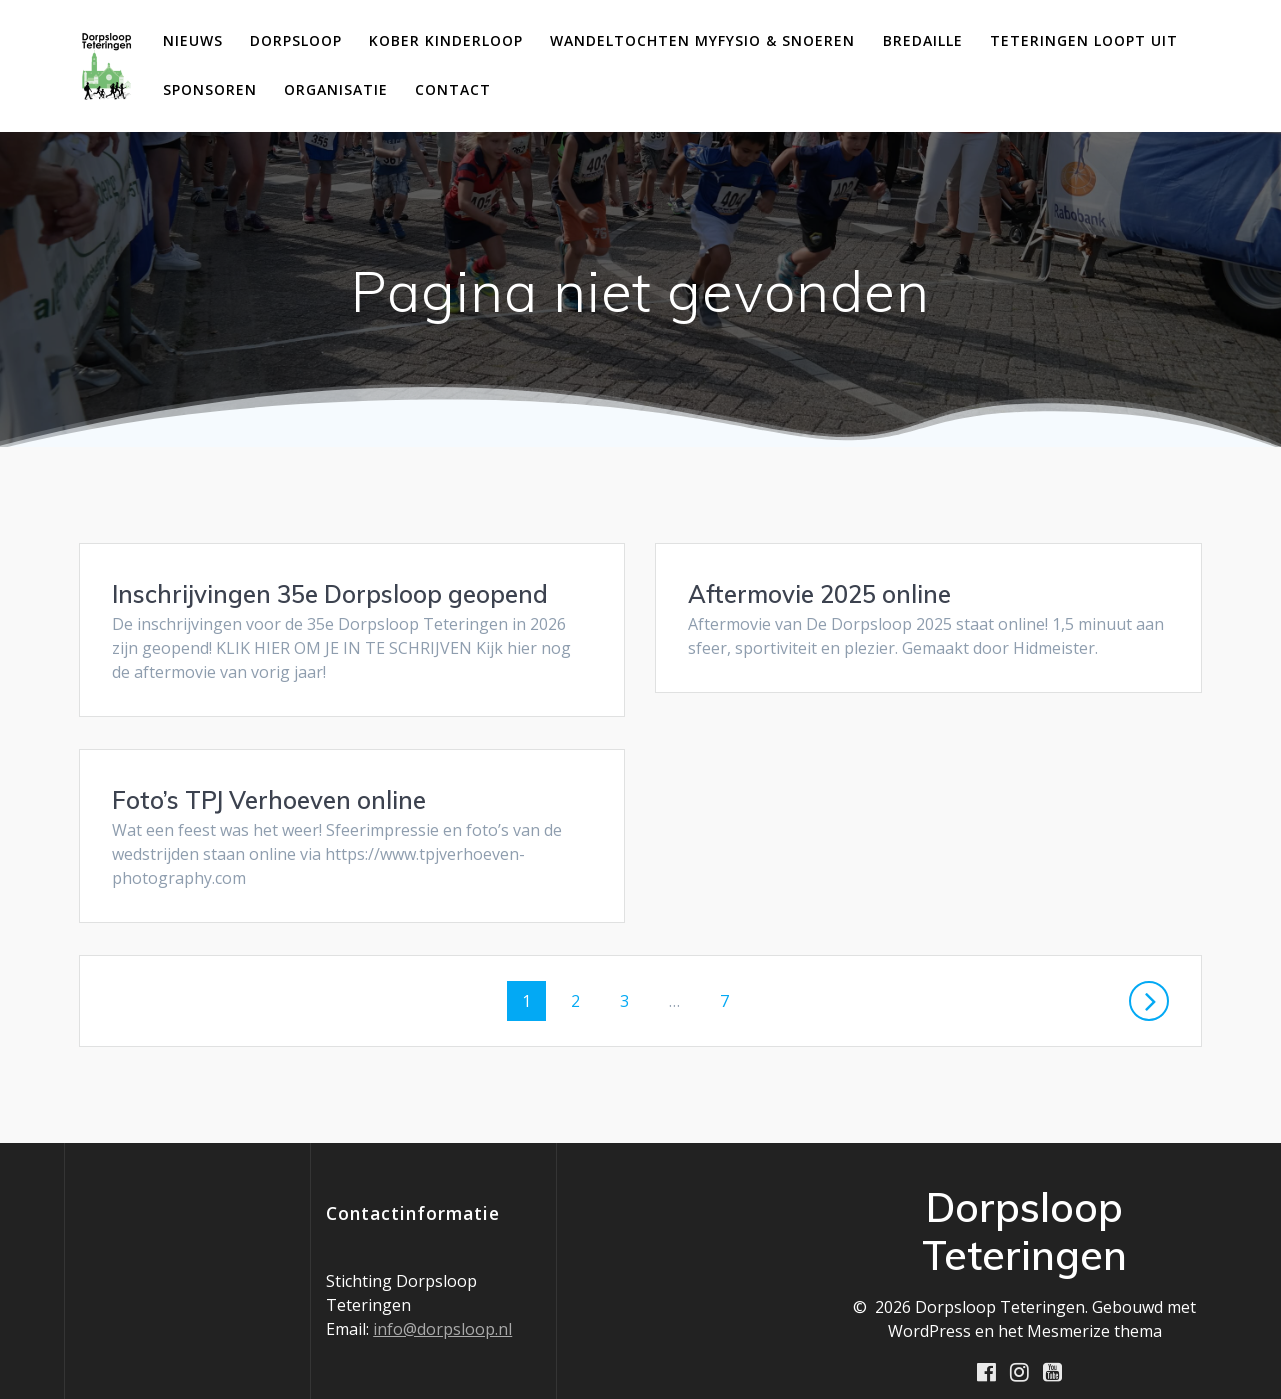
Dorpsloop (296, 40)
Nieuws (193, 40)
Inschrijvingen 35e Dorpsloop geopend (330, 594)
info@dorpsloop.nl (442, 1306)
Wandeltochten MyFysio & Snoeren (702, 40)
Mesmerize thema (1094, 1308)
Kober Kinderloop (446, 40)
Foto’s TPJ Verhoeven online (845, 776)
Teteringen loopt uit (1084, 40)
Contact (453, 89)
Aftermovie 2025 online (819, 594)
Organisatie (336, 89)
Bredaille (923, 40)
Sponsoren (210, 89)
